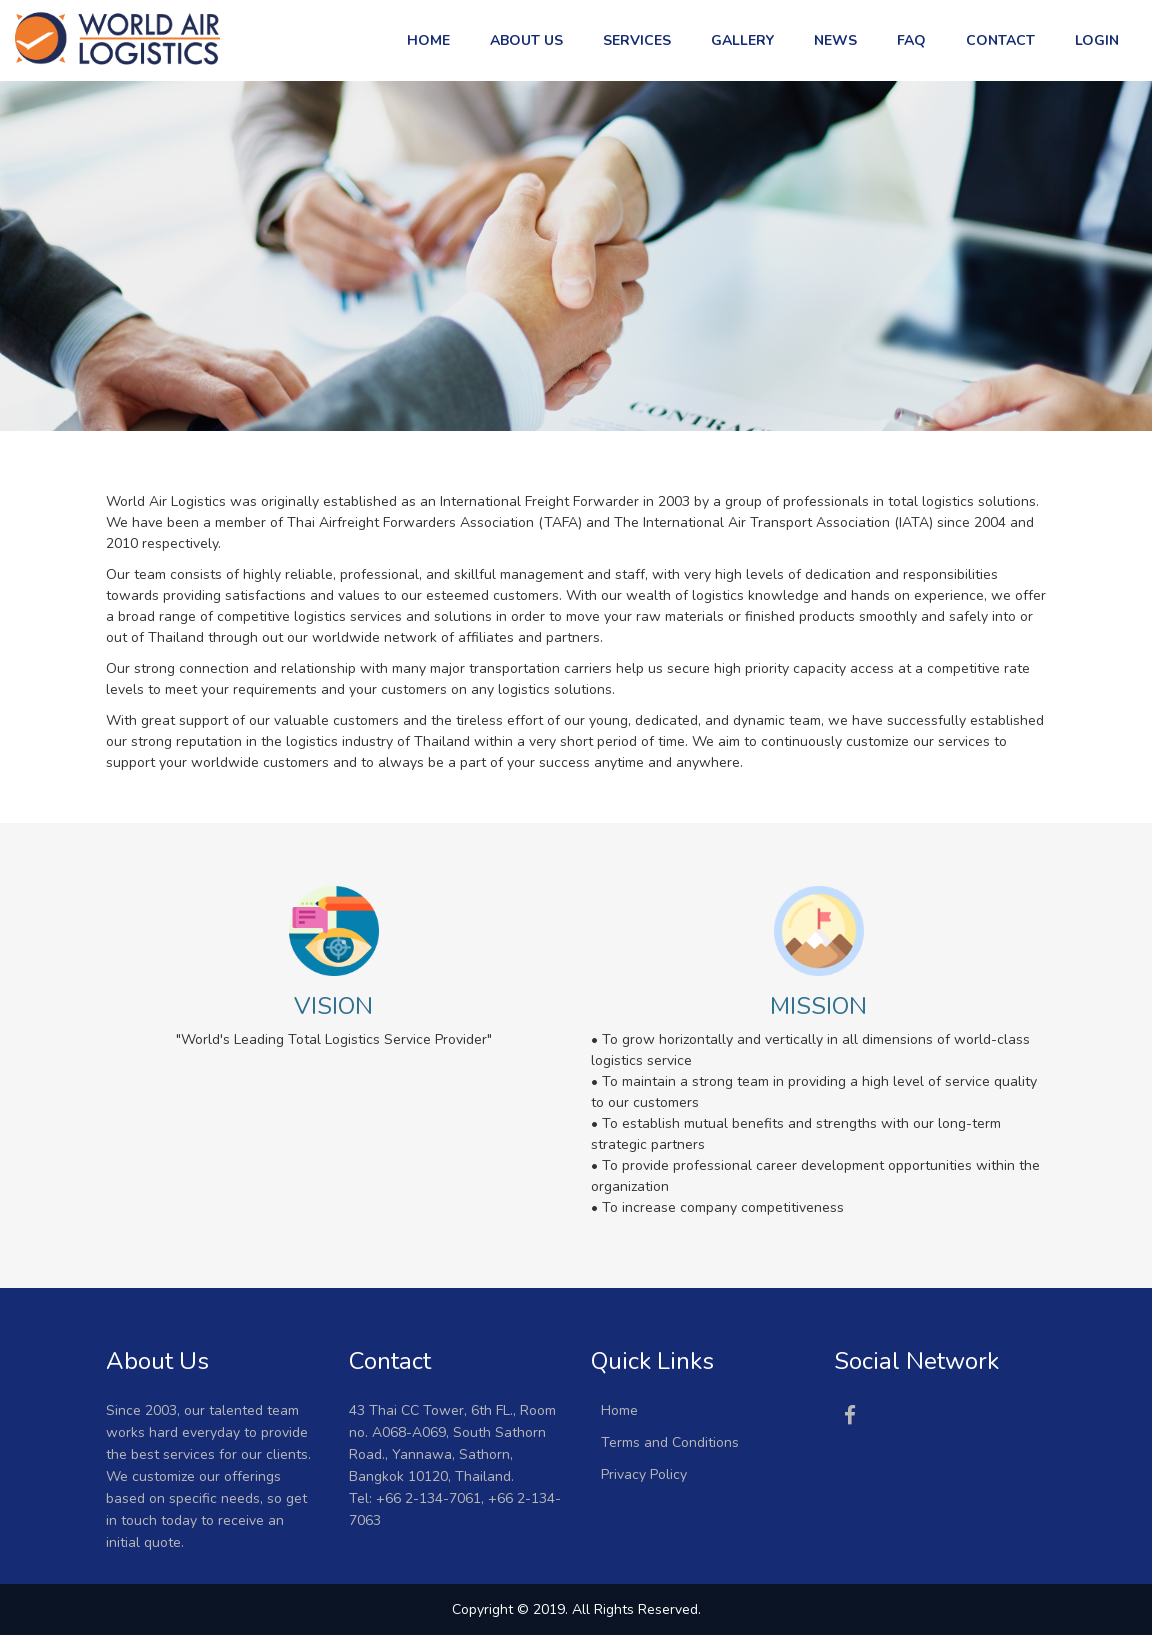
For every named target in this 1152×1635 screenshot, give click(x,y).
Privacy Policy (644, 1474)
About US (526, 40)
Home (428, 40)
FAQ (911, 40)
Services (637, 40)
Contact (1000, 40)
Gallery (742, 40)
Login (1097, 40)
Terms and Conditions (670, 1442)
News (835, 40)
